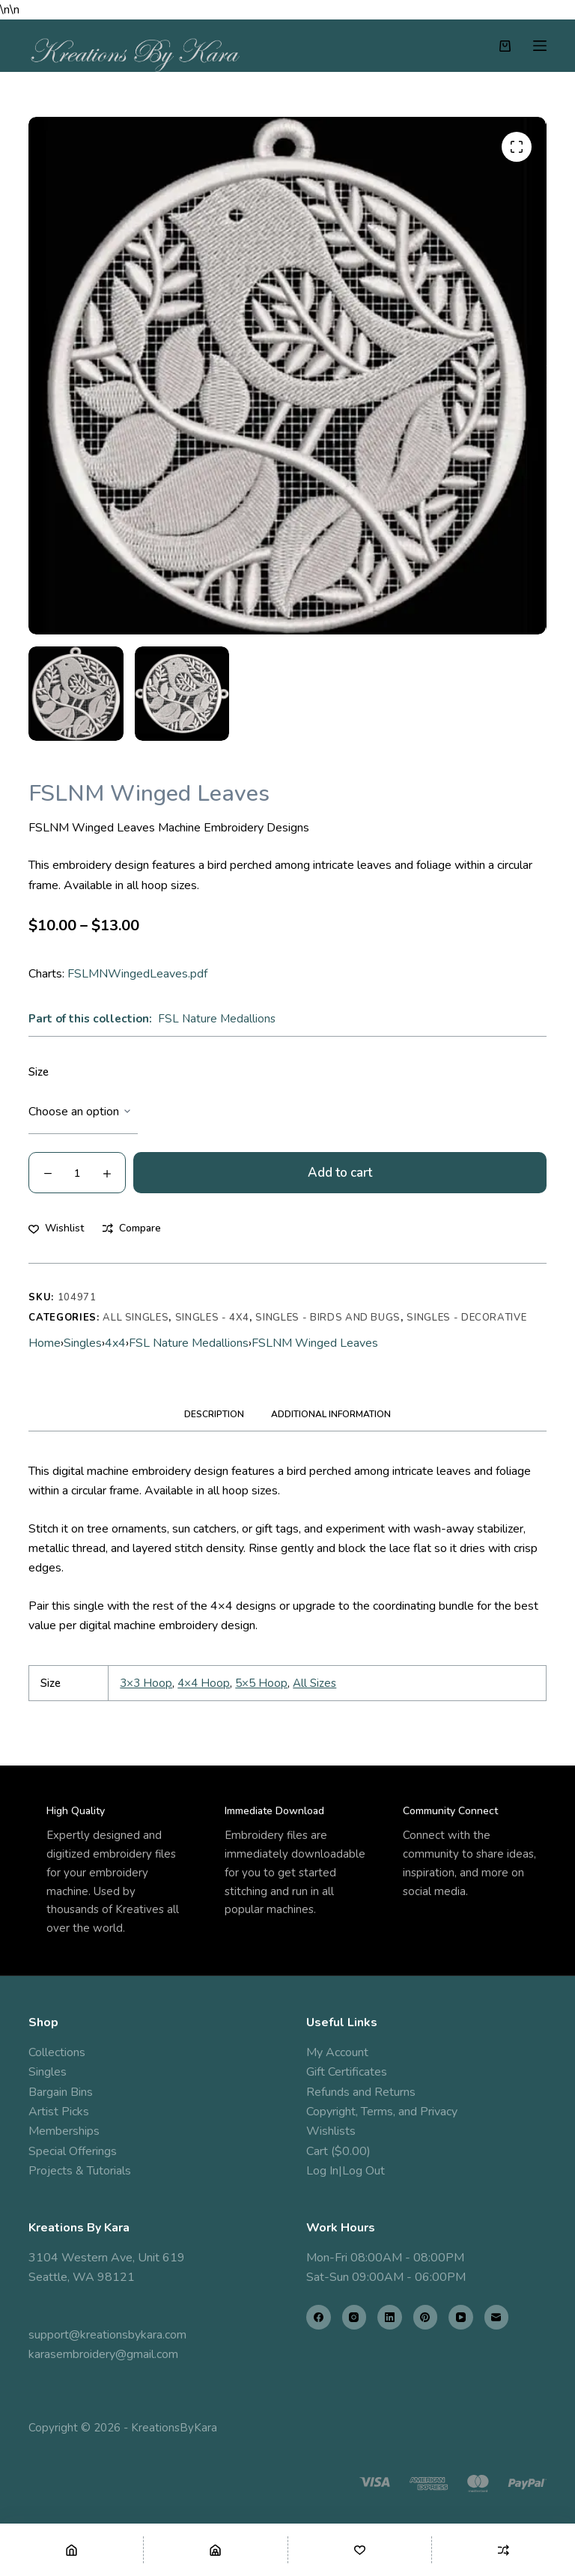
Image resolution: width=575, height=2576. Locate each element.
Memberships (64, 2131)
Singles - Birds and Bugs (328, 1317)
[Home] (71, 2550)
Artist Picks (58, 2111)
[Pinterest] (425, 2317)
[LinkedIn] (389, 2317)
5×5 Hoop (261, 1683)
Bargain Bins (60, 2092)
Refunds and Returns (361, 2092)
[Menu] (540, 45)
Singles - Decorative (466, 1317)
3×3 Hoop (146, 1683)
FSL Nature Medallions (217, 1018)
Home (44, 1343)
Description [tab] (214, 1414)
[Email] (496, 2317)
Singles (83, 1343)
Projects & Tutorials (79, 2171)
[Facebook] (318, 2317)
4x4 (115, 1343)
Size (38, 1071)
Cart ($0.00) (338, 2151)
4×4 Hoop (203, 1683)
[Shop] (215, 2550)
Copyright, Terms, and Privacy (381, 2111)
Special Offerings (72, 2151)
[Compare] (503, 2550)
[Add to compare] (132, 1228)
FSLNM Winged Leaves (315, 1343)
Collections (56, 2052)
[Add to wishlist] (56, 1228)
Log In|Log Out (345, 2171)
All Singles (135, 1317)
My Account (337, 2052)
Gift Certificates (346, 2072)
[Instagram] (354, 2317)
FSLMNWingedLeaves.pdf (137, 974)
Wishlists (331, 2131)
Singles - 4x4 (212, 1317)
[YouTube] (460, 2317)
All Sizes (314, 1683)
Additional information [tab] (331, 1414)
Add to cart (340, 1172)
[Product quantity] (77, 1172)
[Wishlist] (359, 2550)
